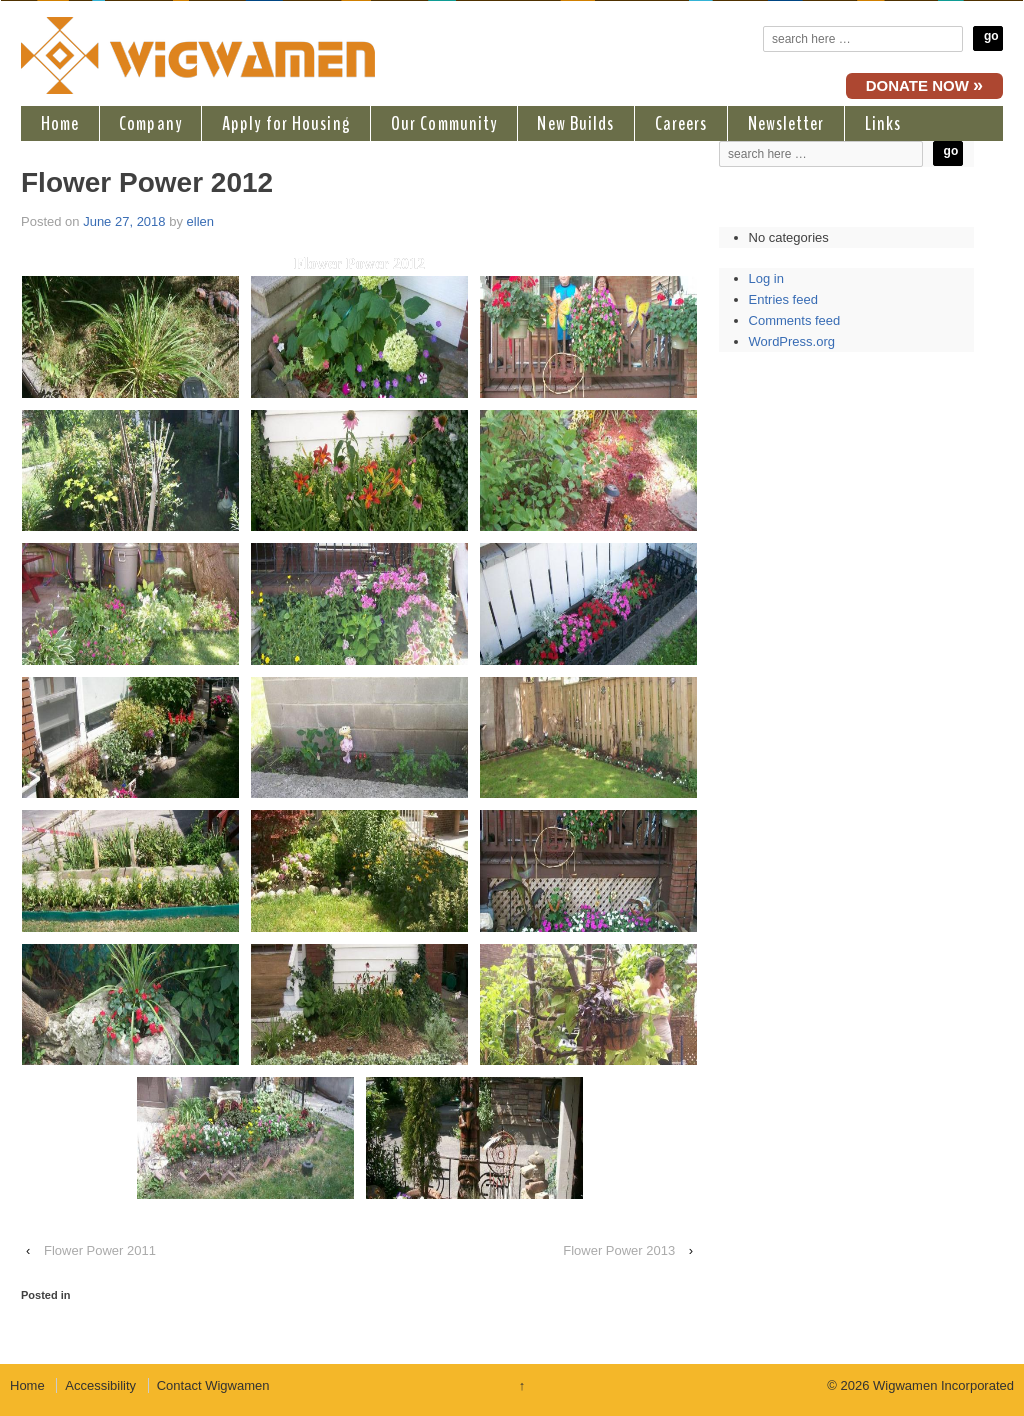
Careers (681, 123)
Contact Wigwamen (213, 1385)
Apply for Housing (286, 123)
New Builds (575, 123)
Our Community (444, 123)
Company (150, 123)
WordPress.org (792, 341)
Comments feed (795, 320)
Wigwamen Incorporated (941, 1385)
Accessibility (100, 1385)
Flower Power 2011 (100, 1250)
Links (883, 123)
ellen (200, 221)
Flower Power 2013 (619, 1250)
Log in (766, 278)
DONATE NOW (924, 85)
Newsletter (786, 123)
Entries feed (783, 299)
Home (60, 123)
